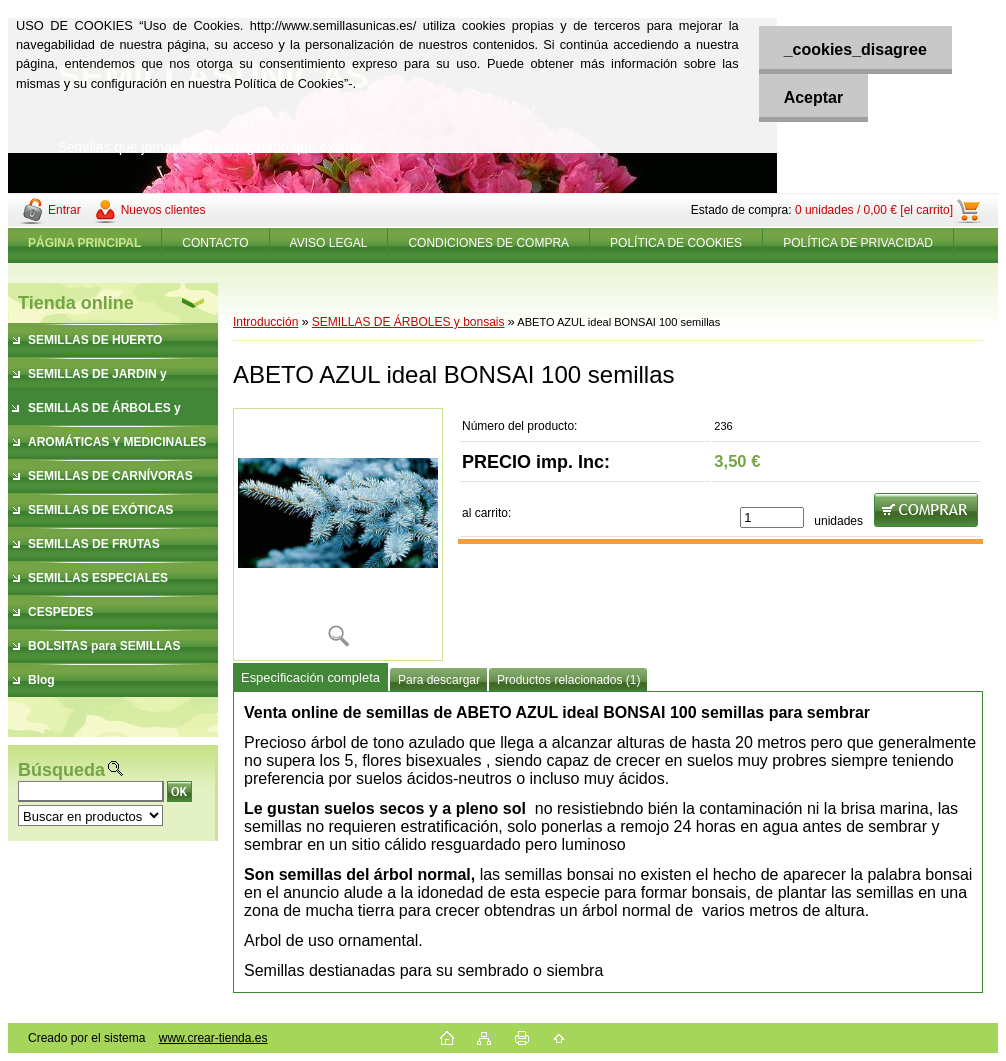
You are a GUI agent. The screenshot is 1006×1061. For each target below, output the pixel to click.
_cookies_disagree (855, 49)
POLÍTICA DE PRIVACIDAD (858, 243)
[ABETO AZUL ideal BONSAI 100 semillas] (338, 534)
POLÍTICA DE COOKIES (676, 243)
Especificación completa (310, 677)
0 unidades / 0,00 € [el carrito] (874, 210)
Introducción (265, 322)
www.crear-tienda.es (213, 1038)
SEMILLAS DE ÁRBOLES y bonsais (408, 322)
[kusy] (772, 517)
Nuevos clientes (163, 210)
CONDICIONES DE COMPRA (488, 243)
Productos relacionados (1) (568, 680)
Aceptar (814, 97)
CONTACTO (215, 243)
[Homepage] (85, 243)
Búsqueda (61, 770)
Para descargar (439, 680)
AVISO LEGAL (329, 243)
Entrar (64, 210)
